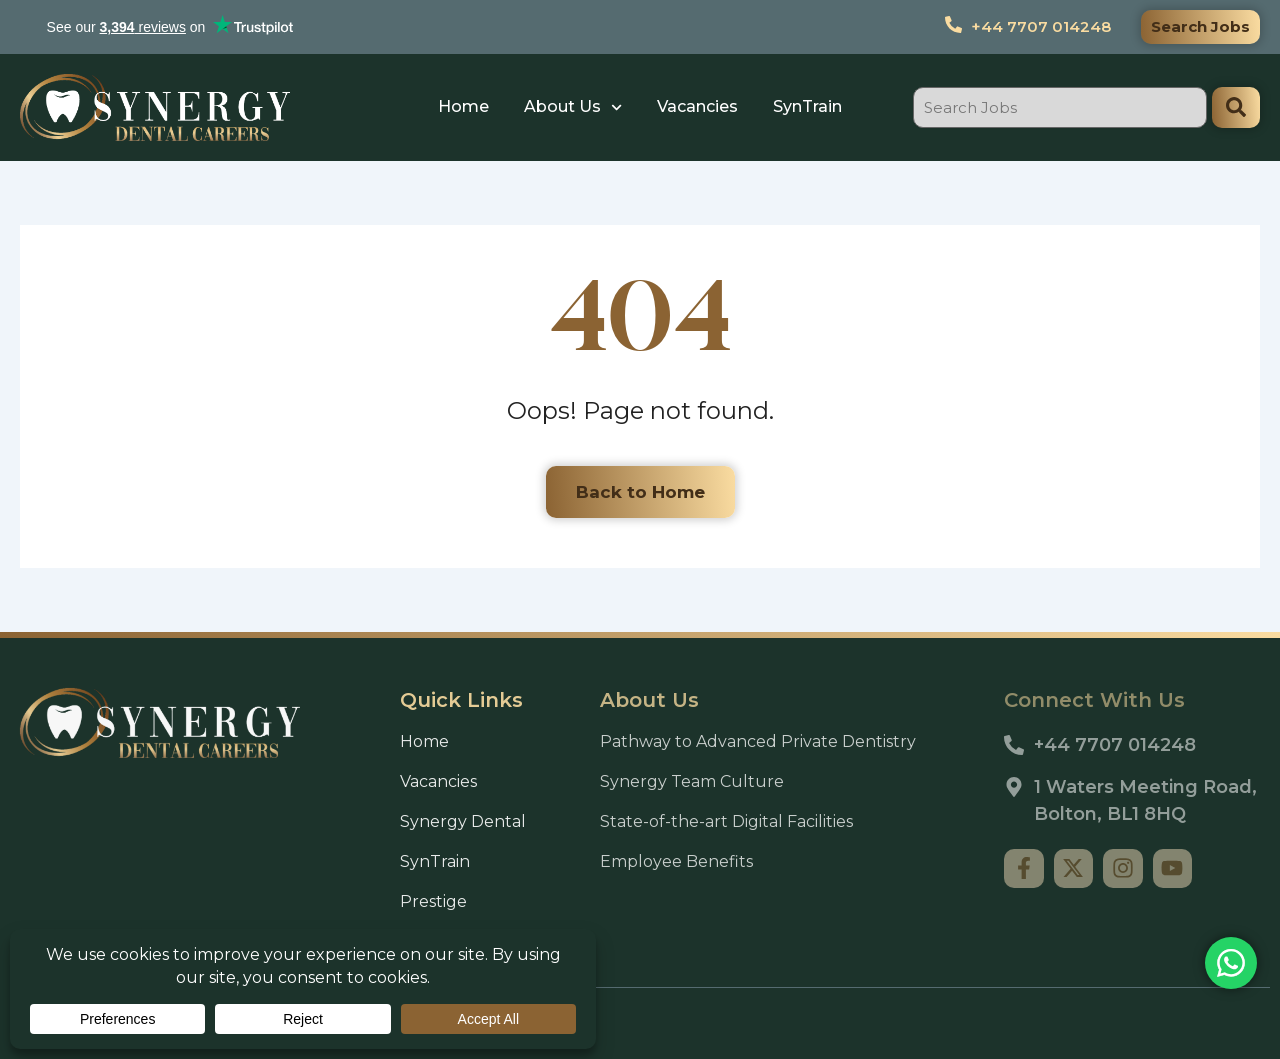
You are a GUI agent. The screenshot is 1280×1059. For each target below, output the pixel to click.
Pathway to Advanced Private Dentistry (758, 741)
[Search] (1236, 107)
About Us (573, 107)
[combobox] (1060, 107)
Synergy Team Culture (692, 781)
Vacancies (697, 106)
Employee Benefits (676, 861)
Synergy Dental (463, 821)
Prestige (433, 901)
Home (463, 106)
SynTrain (807, 106)
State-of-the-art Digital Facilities (726, 821)
